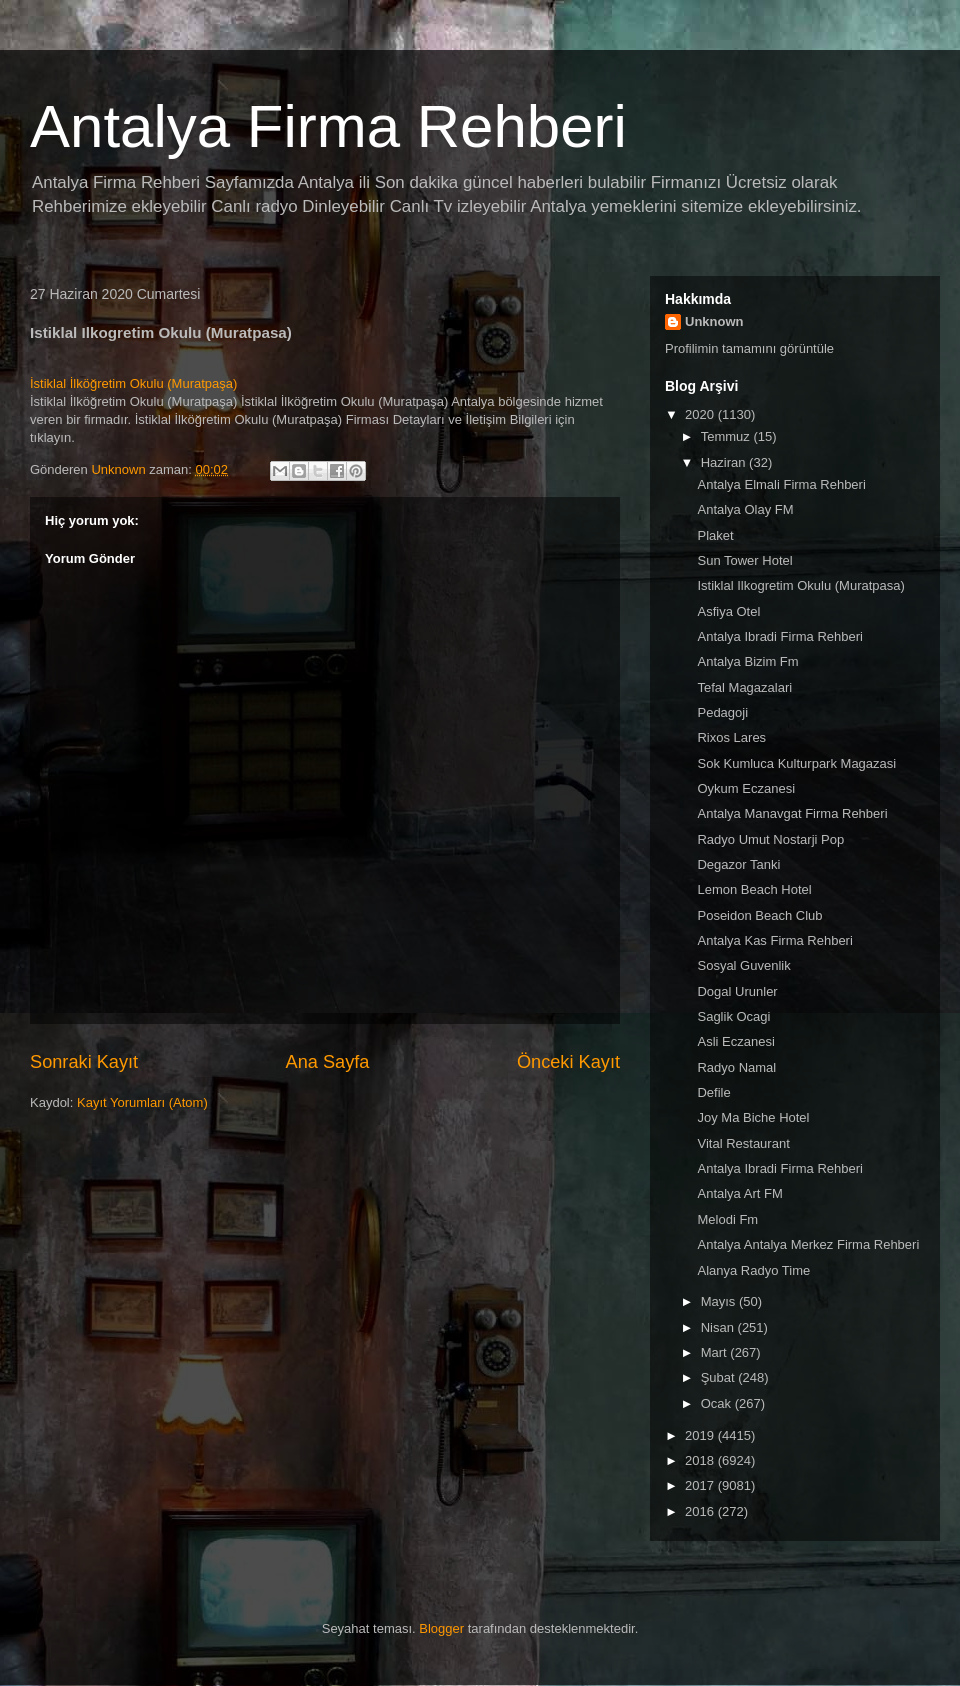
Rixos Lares (731, 737)
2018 (701, 1460)
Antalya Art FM (739, 1193)
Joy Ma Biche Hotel (753, 1117)
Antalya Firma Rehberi (328, 126)
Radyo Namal (736, 1067)
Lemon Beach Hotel (754, 889)
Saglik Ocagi (733, 1016)
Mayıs (720, 1301)
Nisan (719, 1327)
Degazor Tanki (738, 864)
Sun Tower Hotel (744, 560)
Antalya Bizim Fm (747, 661)
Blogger (441, 1628)
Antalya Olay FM (745, 509)
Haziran (725, 462)
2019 (701, 1435)
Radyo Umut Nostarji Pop (770, 839)
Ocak (718, 1403)
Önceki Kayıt (568, 1062)
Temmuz (727, 436)
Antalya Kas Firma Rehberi (774, 940)
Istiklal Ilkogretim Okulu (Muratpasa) (800, 585)
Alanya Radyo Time (753, 1270)
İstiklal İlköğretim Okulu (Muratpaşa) (133, 383)
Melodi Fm (727, 1219)
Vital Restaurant (743, 1143)
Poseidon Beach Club (759, 915)
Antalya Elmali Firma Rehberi (781, 484)
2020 (701, 414)
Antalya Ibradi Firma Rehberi (779, 636)
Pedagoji (722, 712)
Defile (713, 1092)
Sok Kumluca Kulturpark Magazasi (796, 763)
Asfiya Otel (728, 611)
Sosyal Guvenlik (743, 965)
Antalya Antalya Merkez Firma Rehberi (808, 1244)
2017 (701, 1485)
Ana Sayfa (328, 1062)
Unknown (714, 321)
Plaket (715, 535)
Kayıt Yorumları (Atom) (142, 1102)
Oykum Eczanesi (746, 788)
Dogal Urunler (737, 991)
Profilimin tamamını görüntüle (749, 348)
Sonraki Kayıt (84, 1062)
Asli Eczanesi (735, 1041)
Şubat (720, 1377)
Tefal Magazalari (744, 687)
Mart (716, 1352)
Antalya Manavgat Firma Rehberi (792, 813)
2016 (701, 1511)
